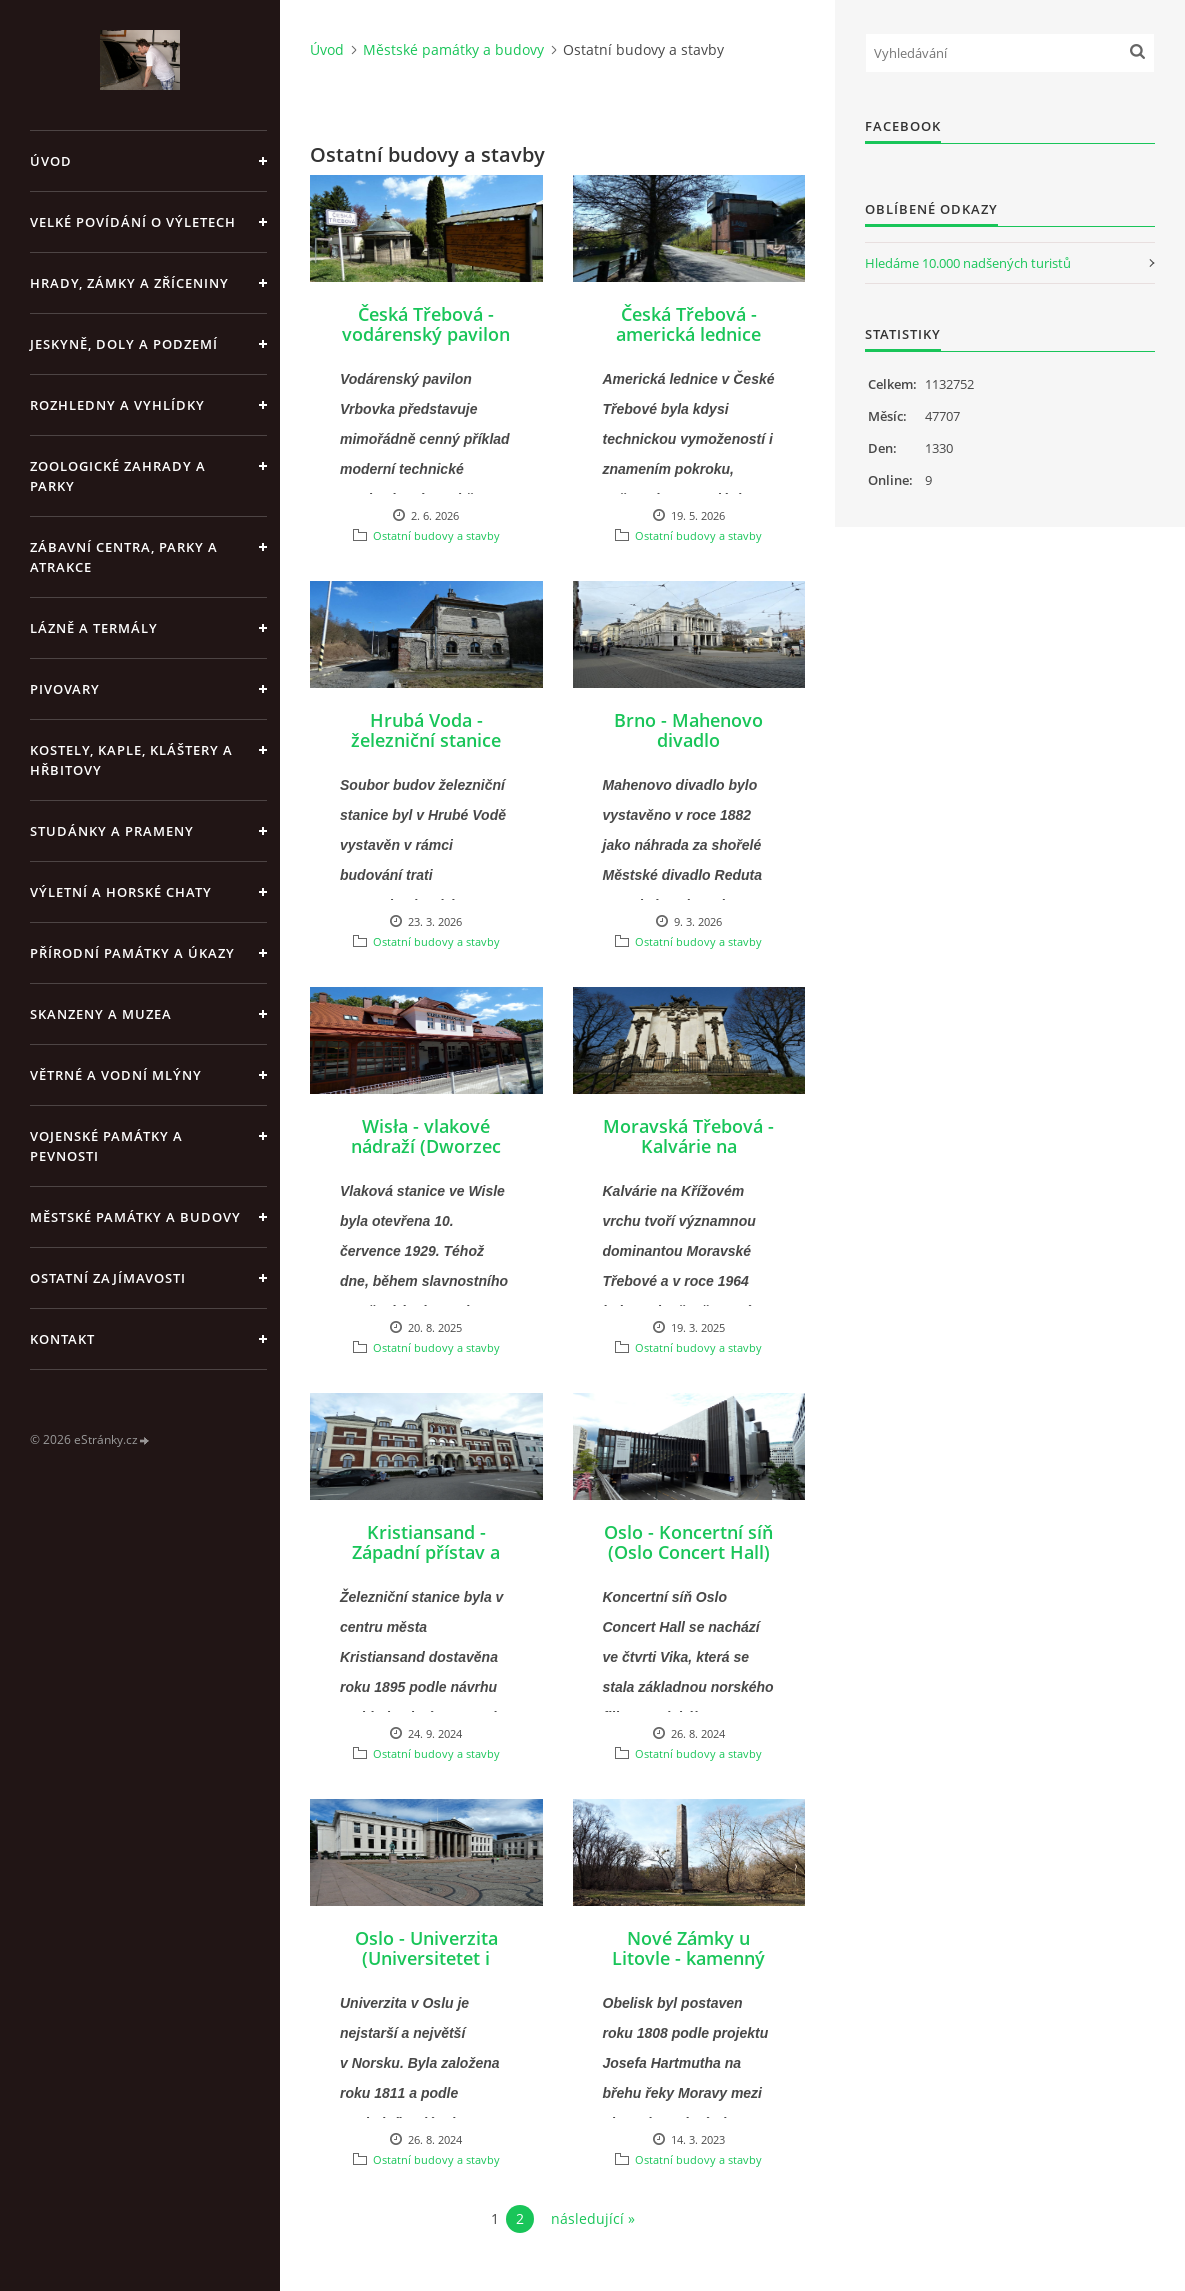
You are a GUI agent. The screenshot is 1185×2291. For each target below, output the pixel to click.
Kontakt (62, 1339)
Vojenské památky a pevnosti (106, 1146)
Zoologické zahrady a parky (118, 476)
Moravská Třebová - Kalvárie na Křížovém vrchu (688, 1146)
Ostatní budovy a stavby (436, 535)
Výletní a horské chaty (121, 892)
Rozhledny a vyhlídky (117, 405)
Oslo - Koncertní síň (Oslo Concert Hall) (688, 1542)
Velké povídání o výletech (133, 222)
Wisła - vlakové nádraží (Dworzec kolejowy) (426, 1146)
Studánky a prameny (112, 831)
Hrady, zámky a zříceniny (129, 283)
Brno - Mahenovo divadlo (688, 730)
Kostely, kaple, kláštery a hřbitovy (131, 760)
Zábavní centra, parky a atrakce (124, 557)
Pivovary (65, 689)
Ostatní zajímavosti (108, 1278)
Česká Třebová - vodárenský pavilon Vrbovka (426, 334)
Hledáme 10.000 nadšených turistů (968, 263)
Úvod (51, 161)
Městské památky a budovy (135, 1217)
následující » (593, 2218)
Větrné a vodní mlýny (116, 1075)
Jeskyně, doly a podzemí (124, 344)
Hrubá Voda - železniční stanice (426, 730)
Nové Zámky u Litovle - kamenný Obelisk (688, 1958)
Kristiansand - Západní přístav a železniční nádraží (426, 1552)
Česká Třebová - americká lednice (688, 324)
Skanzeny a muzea (101, 1014)
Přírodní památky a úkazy (132, 953)
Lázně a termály (94, 628)
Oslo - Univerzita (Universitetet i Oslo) (426, 1958)
